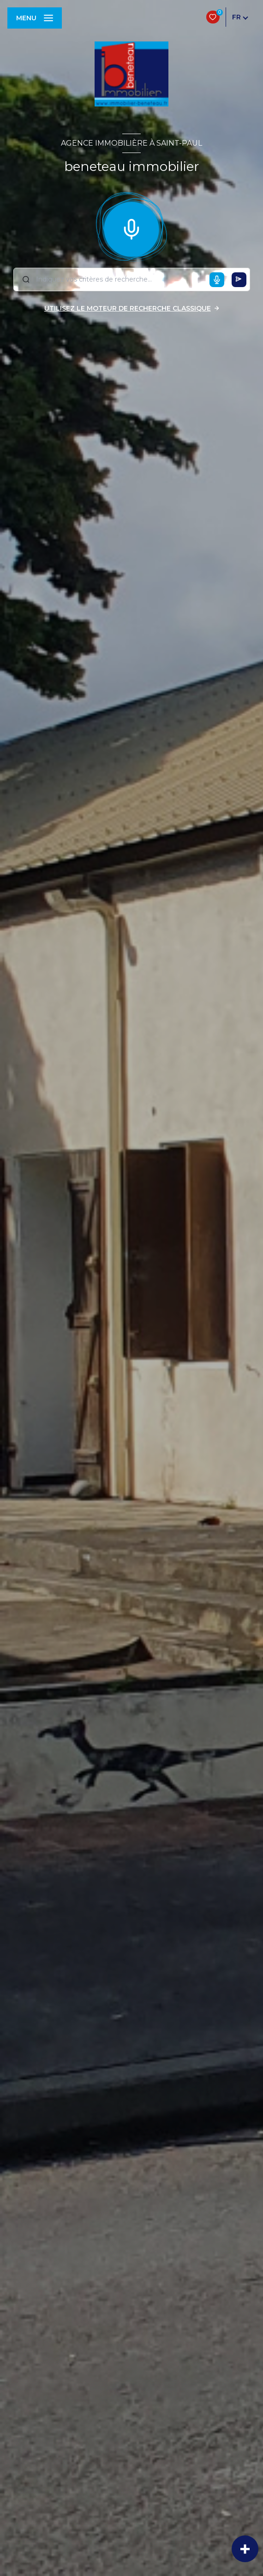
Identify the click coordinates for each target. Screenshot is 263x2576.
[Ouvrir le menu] (34, 18)
